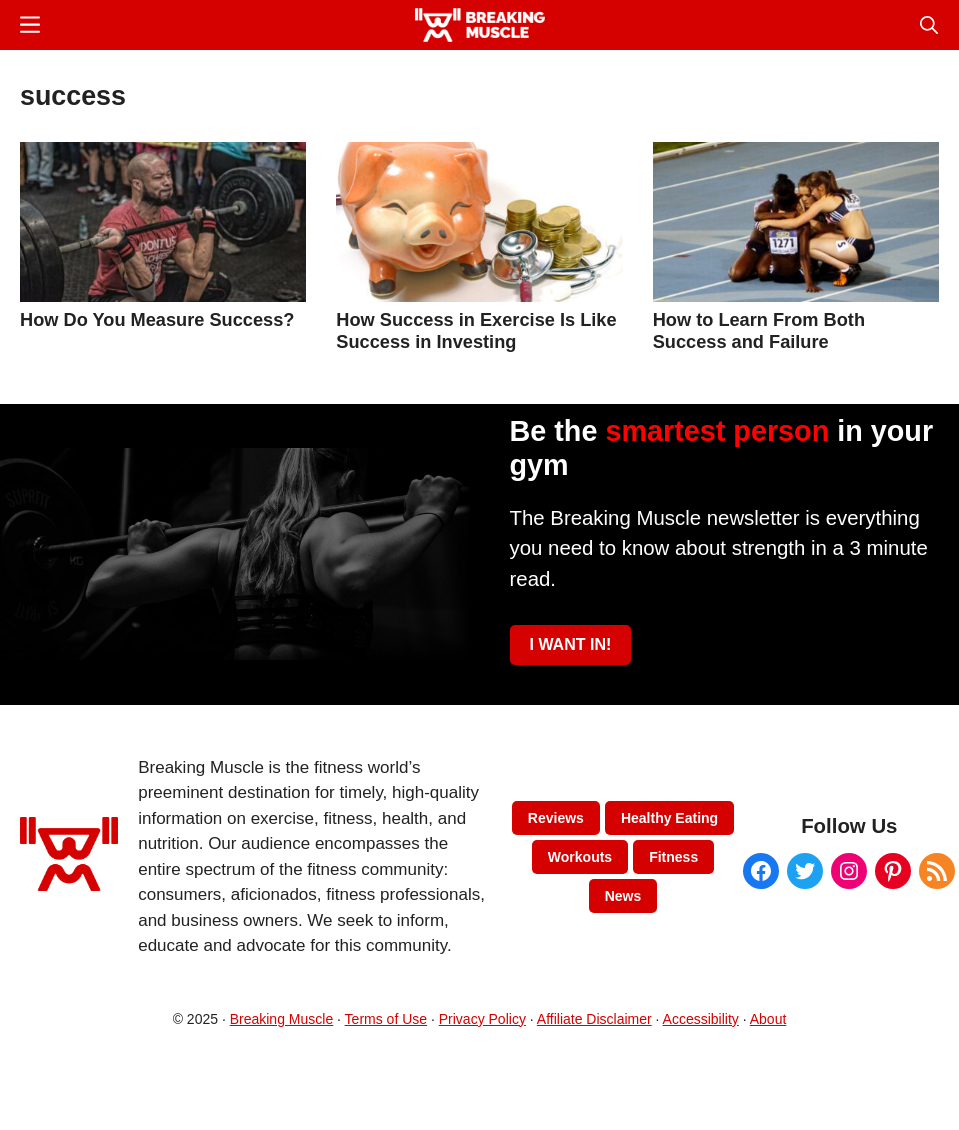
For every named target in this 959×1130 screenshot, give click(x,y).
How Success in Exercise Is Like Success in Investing (476, 331)
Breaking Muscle (282, 1019)
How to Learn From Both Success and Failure (759, 331)
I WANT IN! (571, 644)
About (768, 1019)
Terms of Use (386, 1019)
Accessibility (701, 1019)
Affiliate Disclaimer (594, 1019)
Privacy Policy (482, 1019)
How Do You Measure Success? (157, 320)
